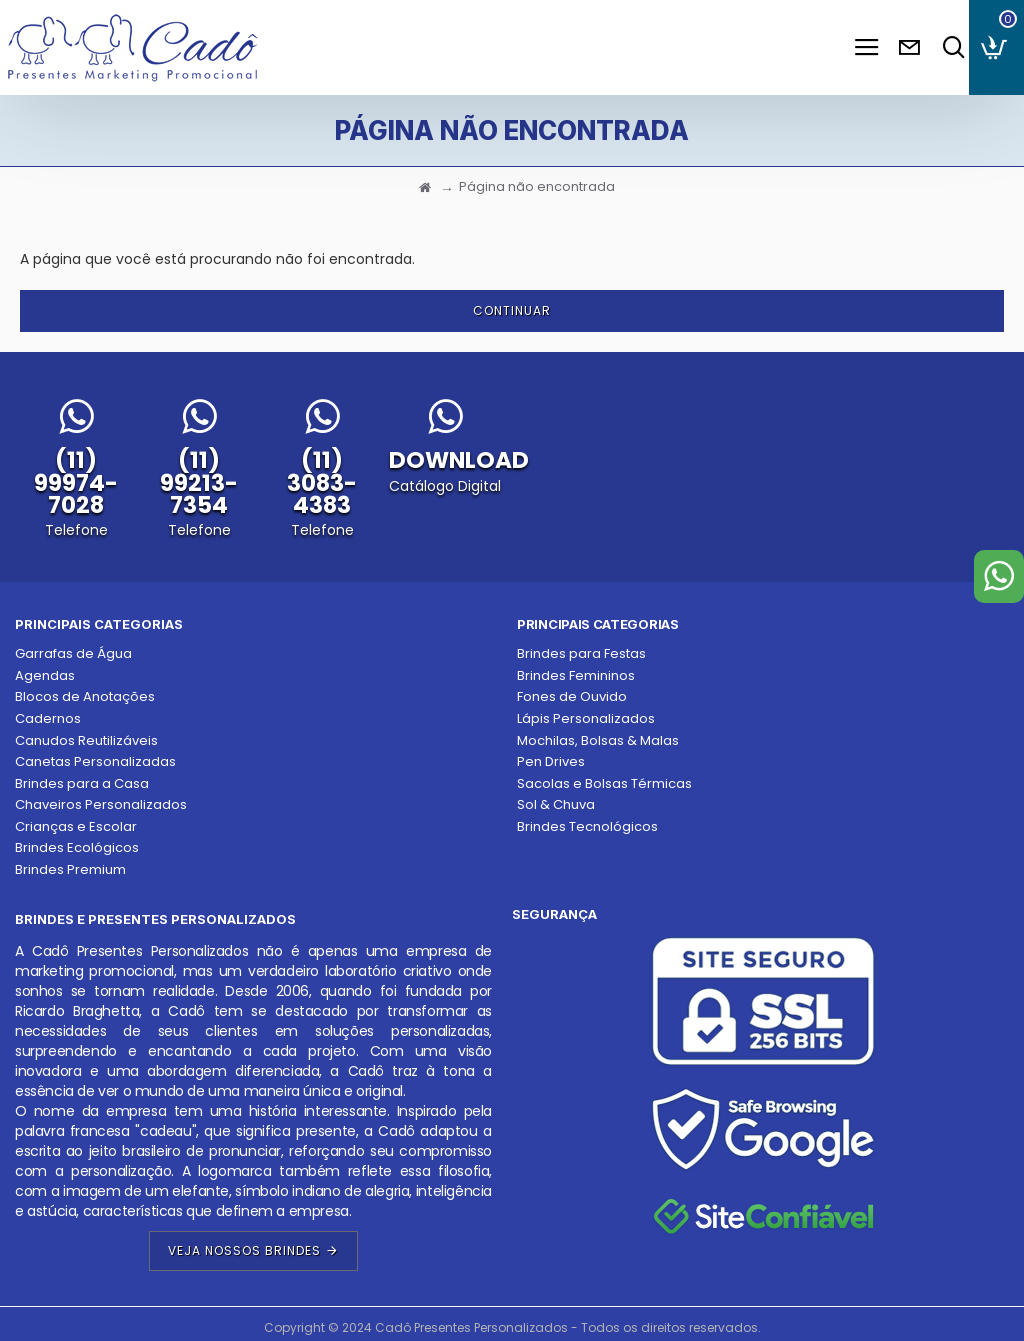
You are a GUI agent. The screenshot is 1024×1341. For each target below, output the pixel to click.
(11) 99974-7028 (76, 482)
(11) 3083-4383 (322, 482)
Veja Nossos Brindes (244, 1250)
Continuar (512, 310)
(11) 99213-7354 (199, 482)
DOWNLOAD (459, 460)
